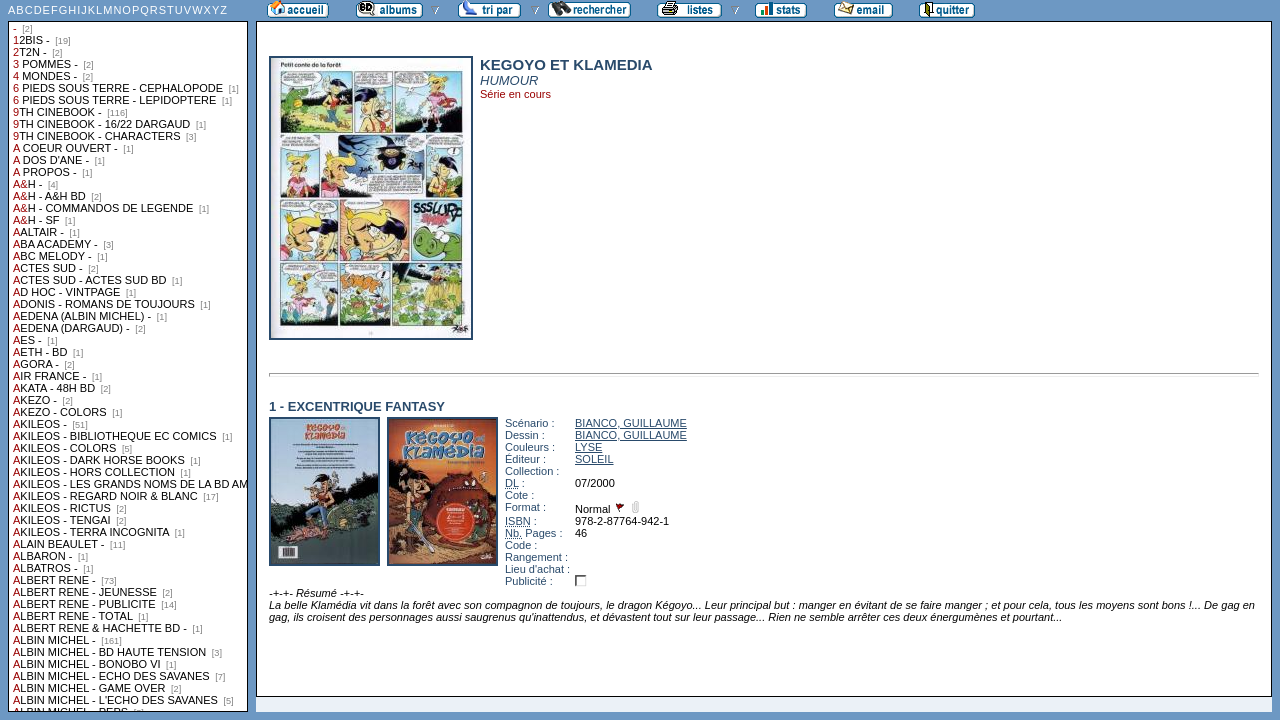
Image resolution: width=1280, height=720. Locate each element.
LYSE (588, 447)
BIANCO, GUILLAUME (631, 423)
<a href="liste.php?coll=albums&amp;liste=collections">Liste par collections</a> (128, 356)
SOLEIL (594, 459)
